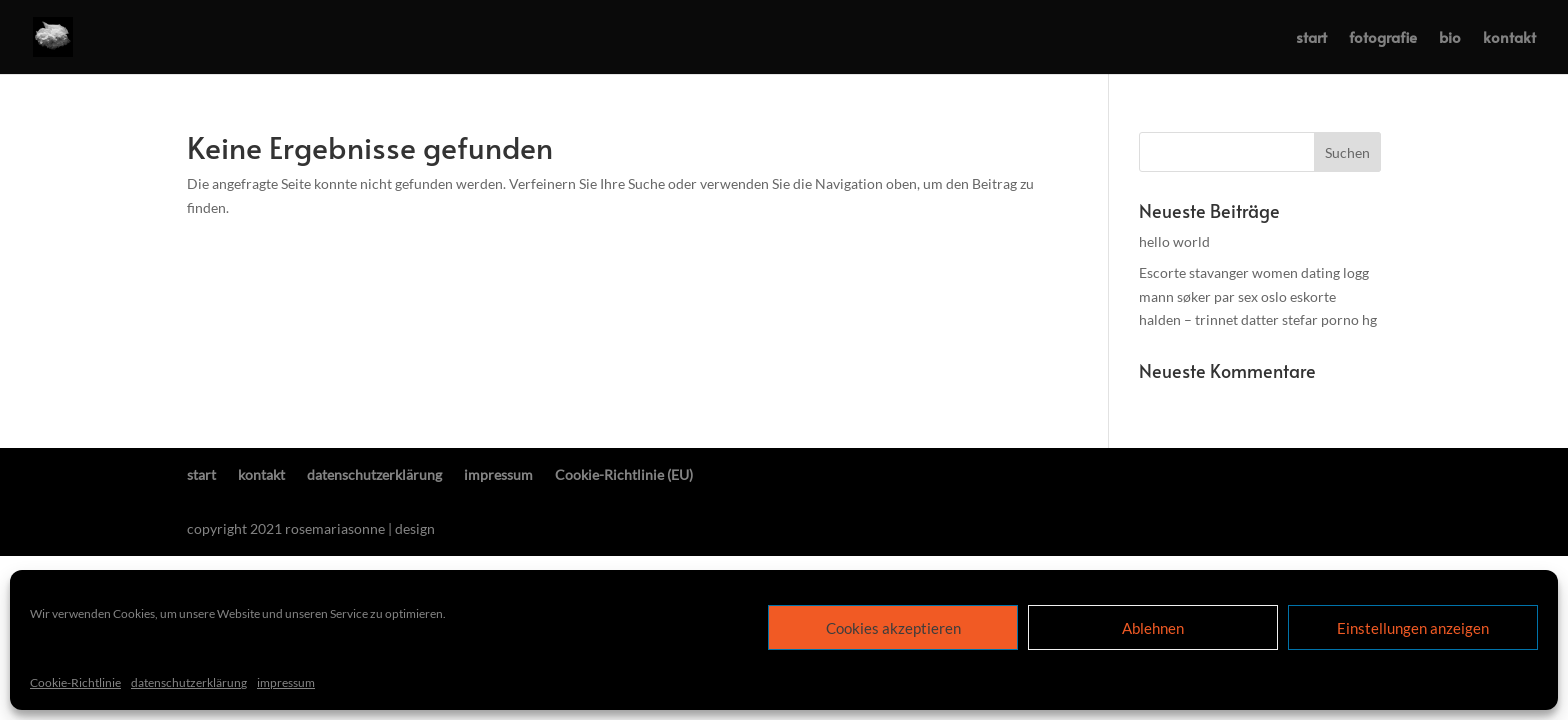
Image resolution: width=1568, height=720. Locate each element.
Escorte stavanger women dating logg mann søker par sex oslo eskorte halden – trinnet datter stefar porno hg (1258, 296)
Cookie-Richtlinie (75, 682)
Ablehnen (1153, 628)
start (1311, 38)
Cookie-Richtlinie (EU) (624, 474)
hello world (1174, 241)
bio (1450, 38)
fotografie (1383, 38)
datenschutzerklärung (189, 682)
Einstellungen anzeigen (1413, 628)
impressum (286, 682)
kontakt (1509, 38)
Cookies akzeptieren (893, 628)
